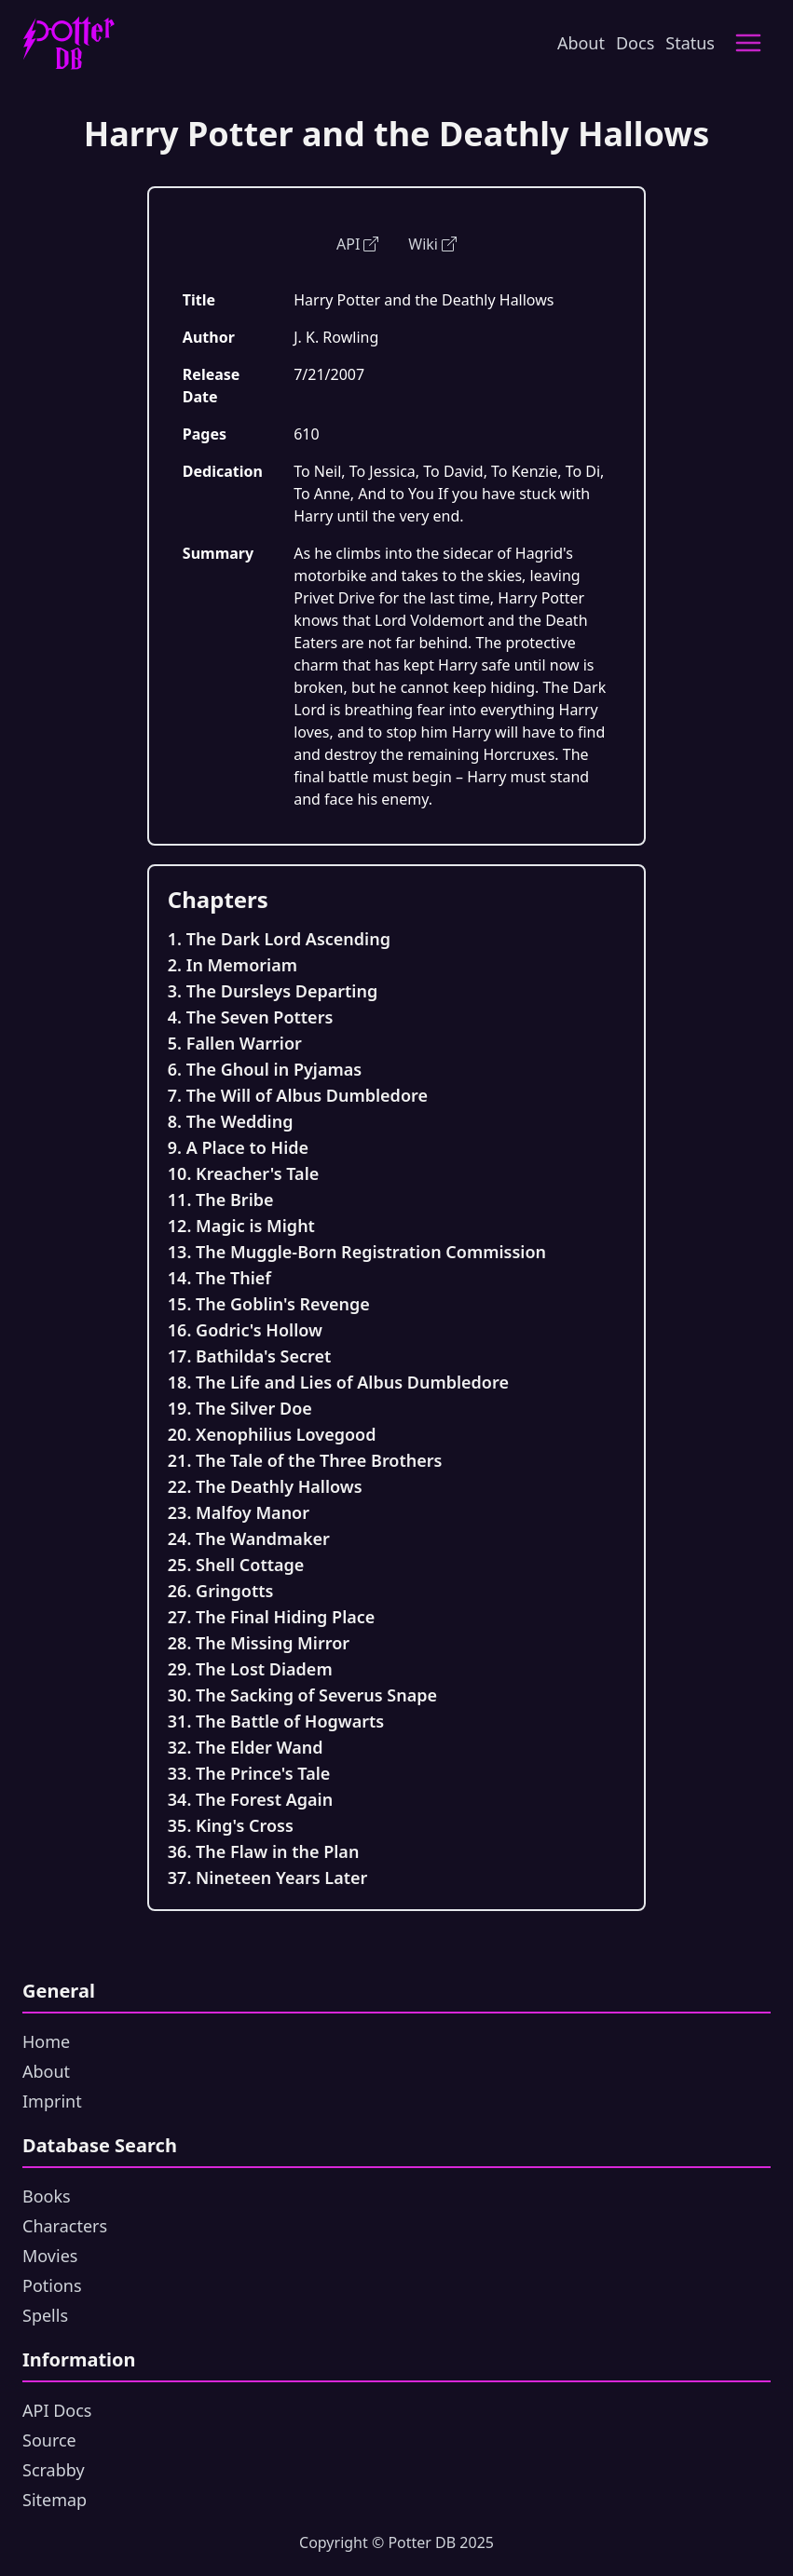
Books (46, 2196)
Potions (52, 2285)
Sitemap (54, 2499)
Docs (635, 43)
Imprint (52, 2101)
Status (690, 43)
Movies (49, 2255)
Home (46, 2041)
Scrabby (53, 2470)
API (357, 244)
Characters (64, 2226)
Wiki (432, 244)
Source (49, 2440)
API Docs (56, 2410)
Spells (45, 2315)
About (581, 43)
